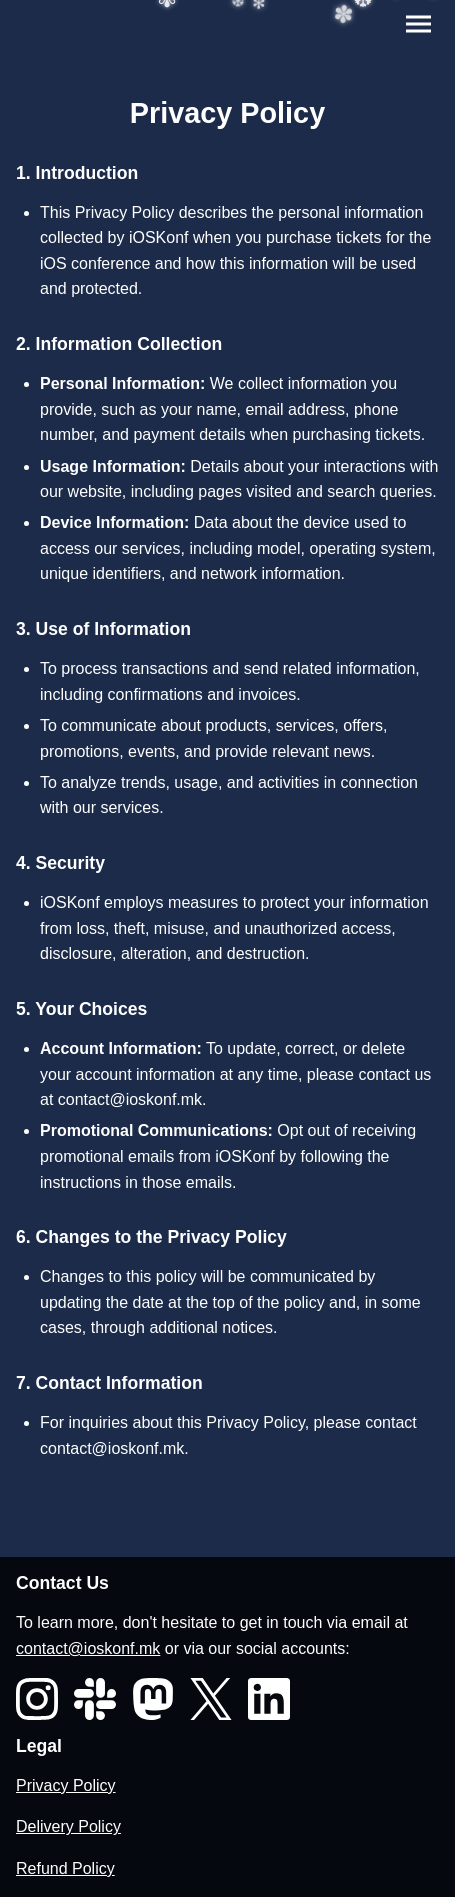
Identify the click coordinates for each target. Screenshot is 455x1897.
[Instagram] (37, 1699)
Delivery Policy (68, 1826)
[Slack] (95, 1699)
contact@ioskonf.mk (130, 1099)
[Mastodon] (153, 1699)
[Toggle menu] (418, 24)
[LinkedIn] (269, 1699)
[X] (211, 1699)
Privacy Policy (66, 1785)
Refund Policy (65, 1868)
